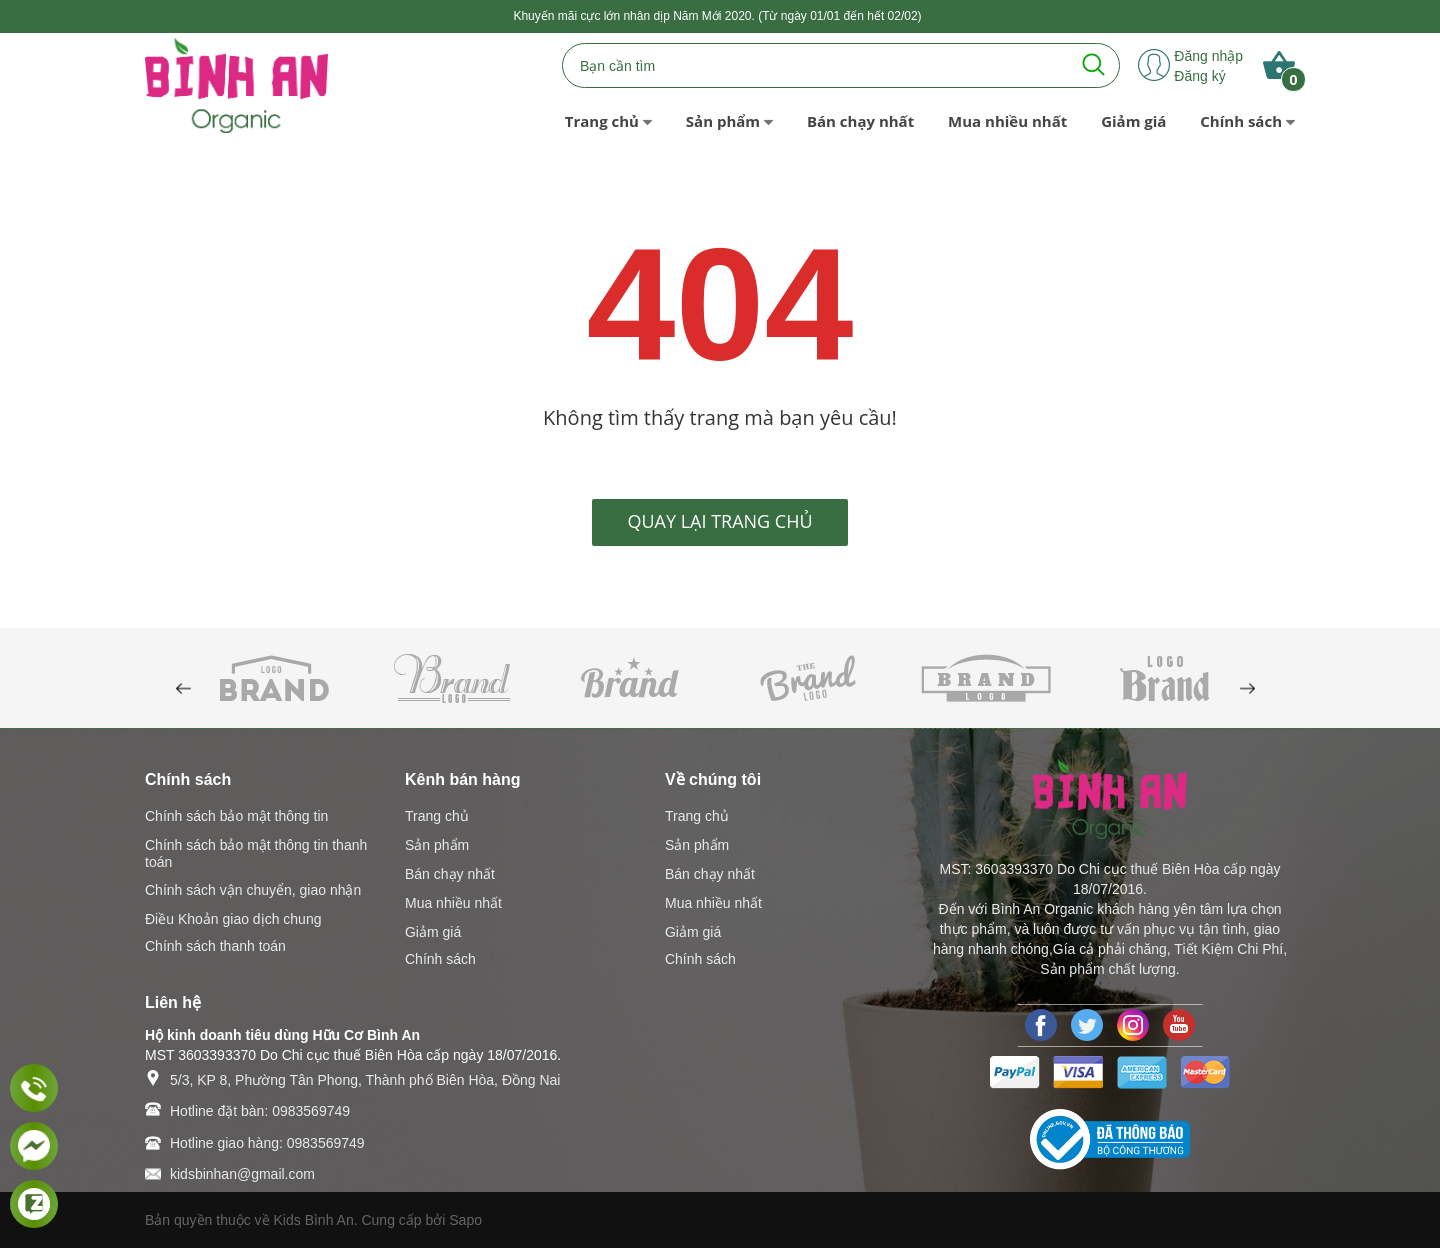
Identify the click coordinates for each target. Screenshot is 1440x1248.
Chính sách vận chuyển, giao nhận (253, 890)
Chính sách (440, 959)
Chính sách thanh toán (215, 946)
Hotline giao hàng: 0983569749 (267, 1143)
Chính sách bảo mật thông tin (236, 816)
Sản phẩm (437, 845)
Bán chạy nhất (450, 874)
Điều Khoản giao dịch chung (233, 919)
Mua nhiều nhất (453, 903)
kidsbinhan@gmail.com (242, 1174)
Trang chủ (437, 816)
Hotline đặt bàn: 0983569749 (260, 1111)
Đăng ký (1199, 76)
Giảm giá (433, 932)
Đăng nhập (1208, 56)
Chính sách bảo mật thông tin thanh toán (256, 853)
